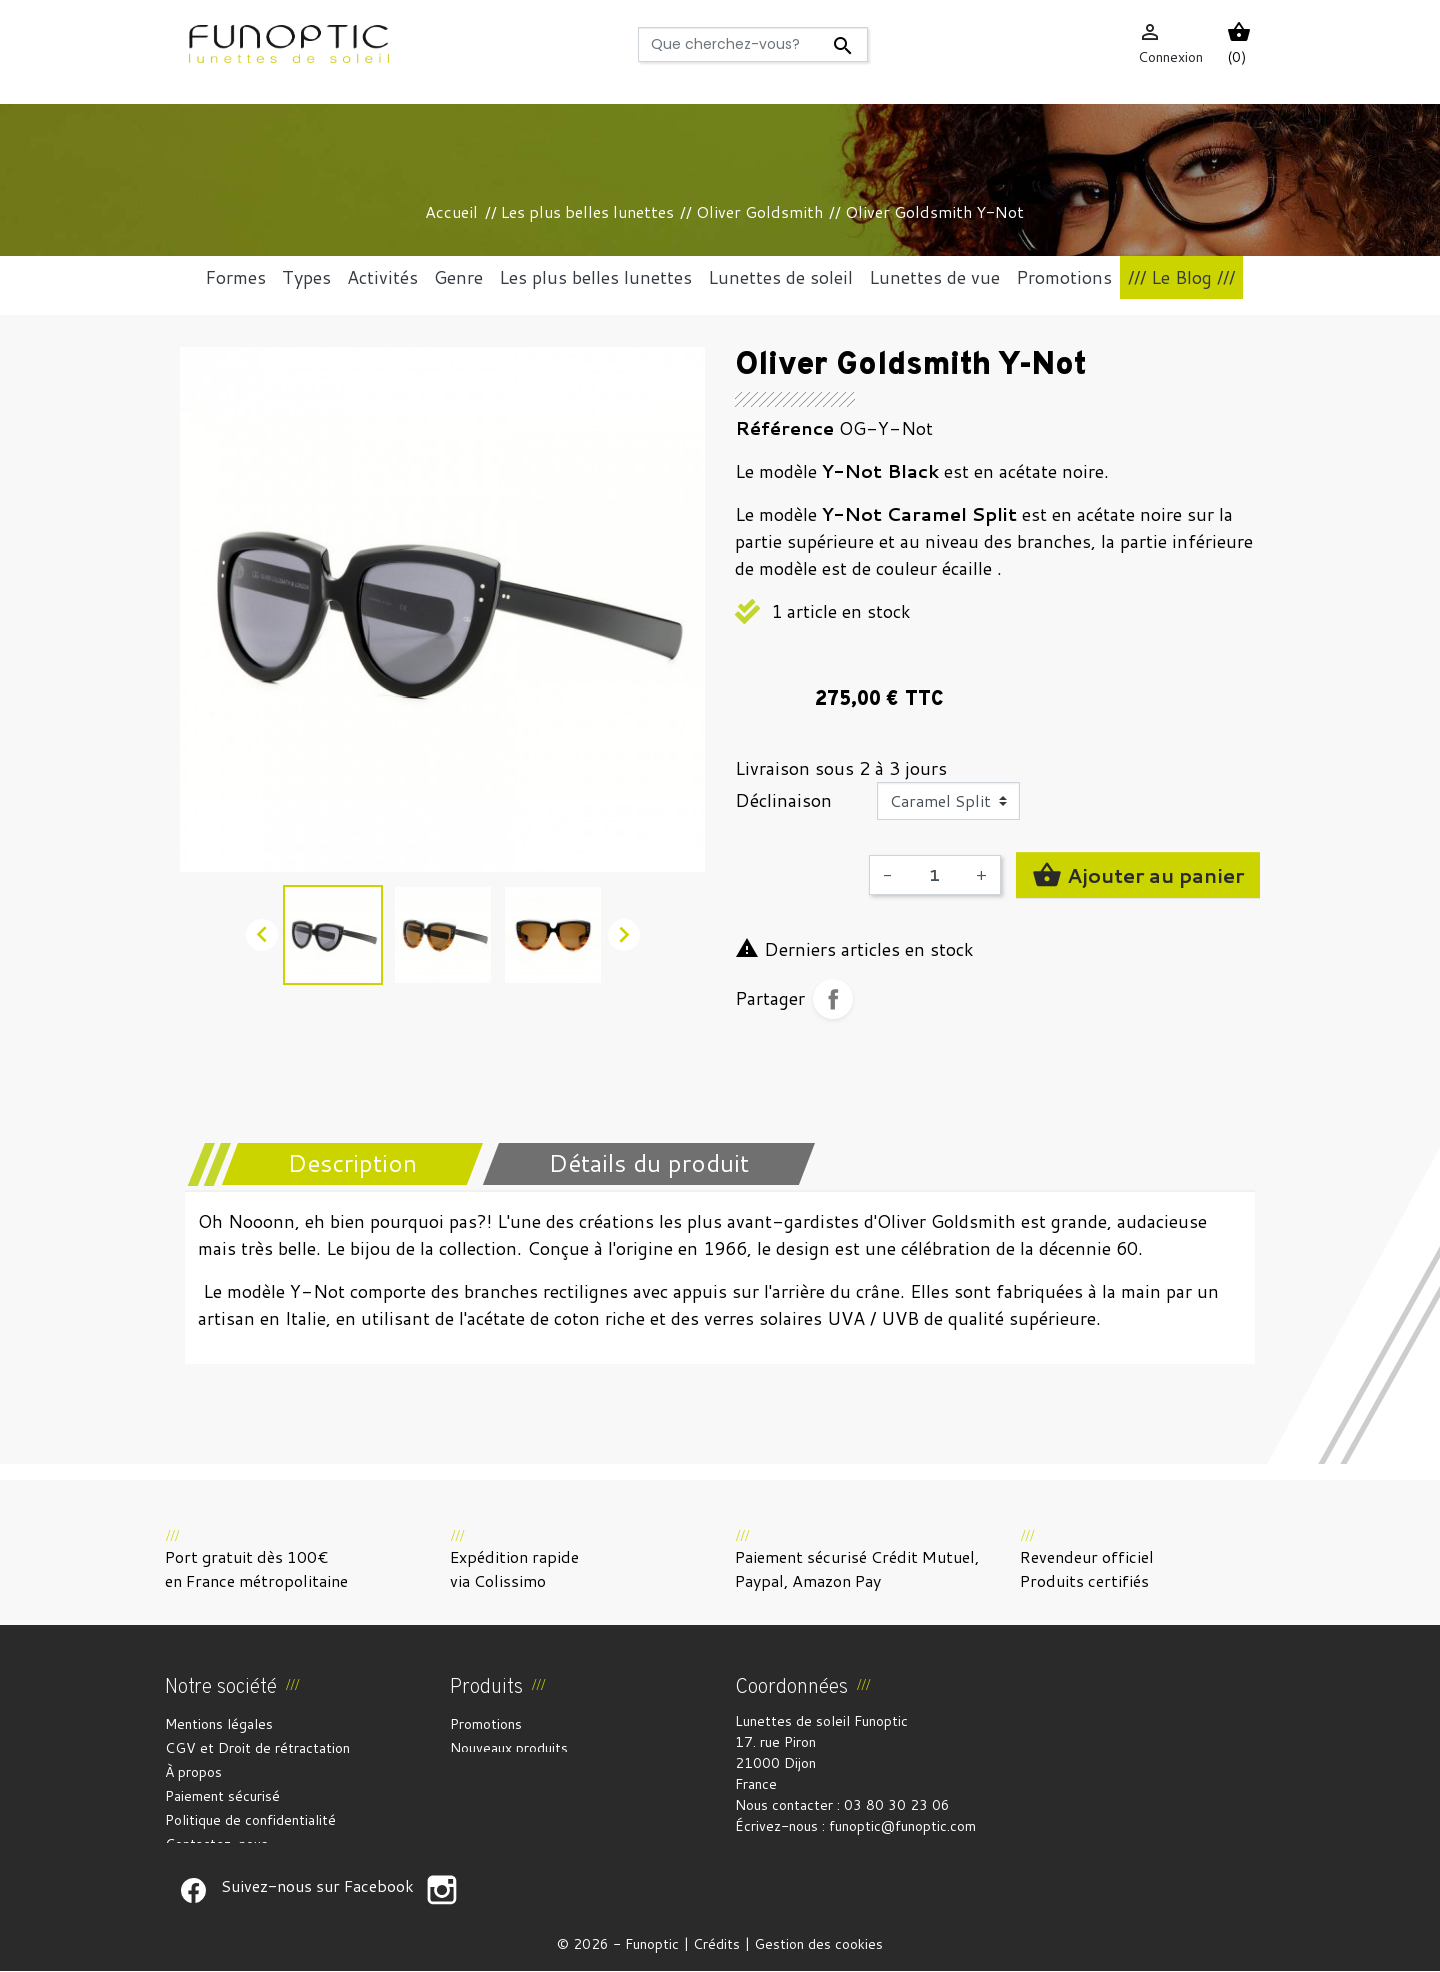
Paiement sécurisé (222, 1796)
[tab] (339, 1164)
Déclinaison (783, 800)
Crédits (716, 1945)
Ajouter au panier (1138, 875)
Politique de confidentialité (250, 1820)
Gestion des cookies (818, 1945)
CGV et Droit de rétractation (257, 1748)
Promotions (486, 1724)
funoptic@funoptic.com (902, 1826)
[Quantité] (934, 875)
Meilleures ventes (506, 1772)
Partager (833, 999)
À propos (193, 1772)
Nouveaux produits (509, 1748)
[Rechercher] (752, 44)
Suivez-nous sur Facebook (193, 1891)
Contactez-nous (216, 1844)
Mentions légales (219, 1724)
